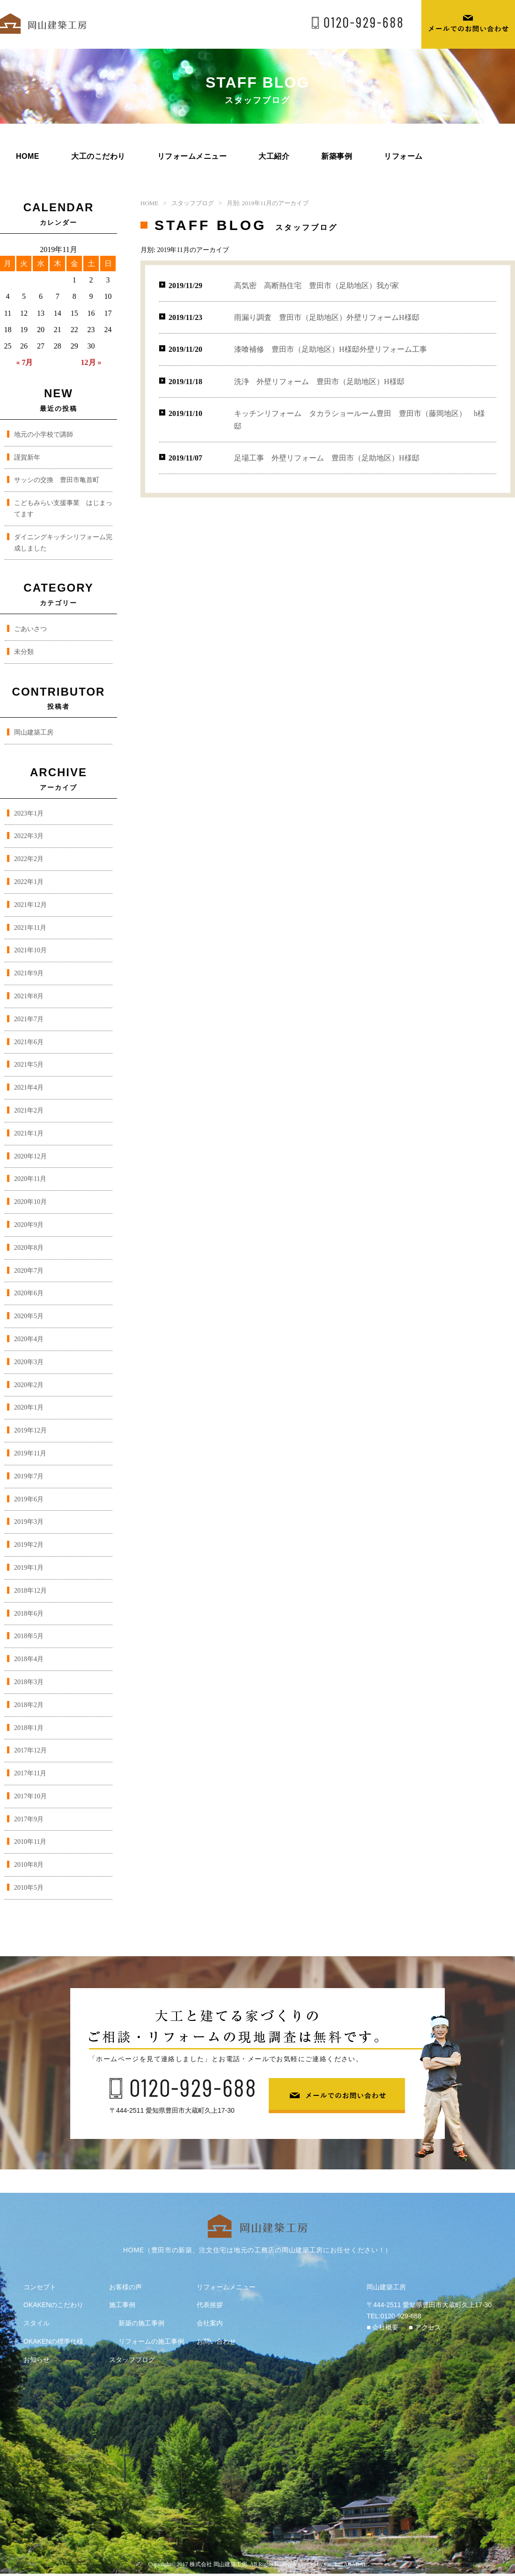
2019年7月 (29, 1476)
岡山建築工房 (33, 732)
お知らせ (36, 2359)
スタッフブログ (192, 203)
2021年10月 (30, 950)
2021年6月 (29, 1042)
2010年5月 (29, 1887)
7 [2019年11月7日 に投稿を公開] (57, 296)
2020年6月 (29, 1293)
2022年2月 (29, 858)
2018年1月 (29, 1727)
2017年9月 (29, 1819)
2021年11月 (30, 927)
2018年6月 (29, 1613)
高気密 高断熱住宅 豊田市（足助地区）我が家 (316, 286)
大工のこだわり (98, 156)
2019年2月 (29, 1544)
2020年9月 (29, 1224)
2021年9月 (29, 973)
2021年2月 (29, 1110)
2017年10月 (30, 1796)
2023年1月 (29, 813)
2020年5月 (29, 1316)
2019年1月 (29, 1567)
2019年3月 (29, 1521)
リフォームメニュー (192, 156)
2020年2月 (29, 1384)
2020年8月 (29, 1247)
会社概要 (385, 2327)
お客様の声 (125, 2287)
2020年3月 (29, 1362)
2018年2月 (29, 1704)
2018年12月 (30, 1590)
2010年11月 (30, 1841)
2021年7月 (29, 1019)
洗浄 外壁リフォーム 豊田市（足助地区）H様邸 (319, 382)
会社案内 (210, 2323)
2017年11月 (30, 1773)
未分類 (24, 651)
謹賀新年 (27, 457)
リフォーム (403, 156)
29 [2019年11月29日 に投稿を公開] (74, 346)
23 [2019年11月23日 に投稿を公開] (91, 330)
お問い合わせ (216, 2341)
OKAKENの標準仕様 (53, 2341)
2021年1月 (29, 1133)
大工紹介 (273, 156)
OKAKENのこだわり (53, 2305)
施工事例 (122, 2305)
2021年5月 (29, 1064)
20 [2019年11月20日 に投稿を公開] (40, 330)
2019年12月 (30, 1430)
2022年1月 (29, 881)
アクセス (428, 2327)
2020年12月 (30, 1156)
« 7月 (24, 362)
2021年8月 (29, 996)
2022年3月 (29, 835)
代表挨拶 (210, 2305)
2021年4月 (29, 1087)
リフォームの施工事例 (151, 2341)
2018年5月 (29, 1636)
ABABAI (354, 2564)
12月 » (91, 362)
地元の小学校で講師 (43, 434)
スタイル (36, 2323)
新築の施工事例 (141, 2323)
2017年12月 (30, 1750)
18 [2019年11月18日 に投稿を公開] (8, 330)
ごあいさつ (30, 628)
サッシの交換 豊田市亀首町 (56, 479)
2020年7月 (29, 1270)
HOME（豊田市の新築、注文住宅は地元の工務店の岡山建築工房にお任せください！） (257, 2250)
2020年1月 (29, 1407)
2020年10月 (30, 1201)
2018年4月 (29, 1659)
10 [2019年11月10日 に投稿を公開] (108, 296)
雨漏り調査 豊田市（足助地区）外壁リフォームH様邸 (326, 317)
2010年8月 (29, 1864)
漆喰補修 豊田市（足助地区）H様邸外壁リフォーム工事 (330, 349)
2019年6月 (29, 1499)
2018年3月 (29, 1681)
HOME (27, 156)
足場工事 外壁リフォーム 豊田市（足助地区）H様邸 (326, 458)
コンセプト (39, 2287)
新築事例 (336, 156)
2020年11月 (30, 1178)
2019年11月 (30, 1453)
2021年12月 (30, 904)
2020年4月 (29, 1339)
